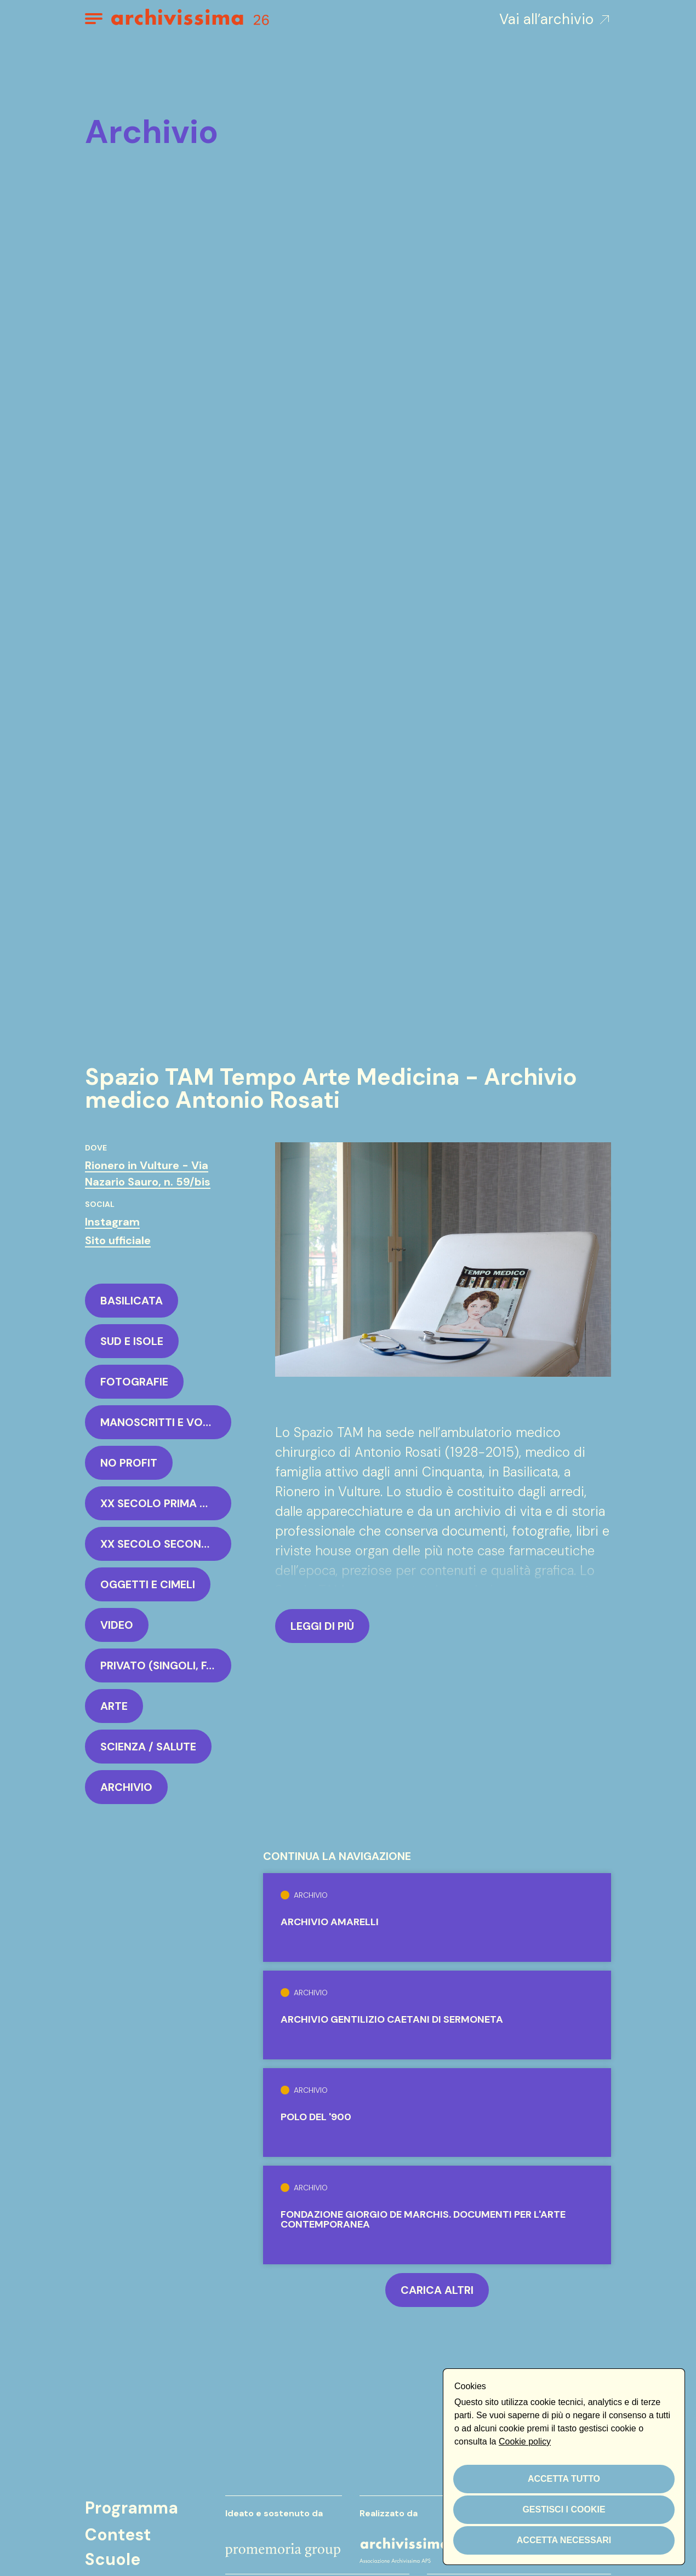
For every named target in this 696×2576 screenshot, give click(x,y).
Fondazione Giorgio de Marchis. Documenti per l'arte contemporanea (423, 2219)
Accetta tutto (564, 2478)
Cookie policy (525, 2441)
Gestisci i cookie (563, 2509)
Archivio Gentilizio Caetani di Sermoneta (392, 2019)
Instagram (112, 1222)
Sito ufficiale (118, 1240)
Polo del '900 (316, 2117)
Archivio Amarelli (330, 1922)
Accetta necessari (564, 2540)
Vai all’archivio (555, 19)
